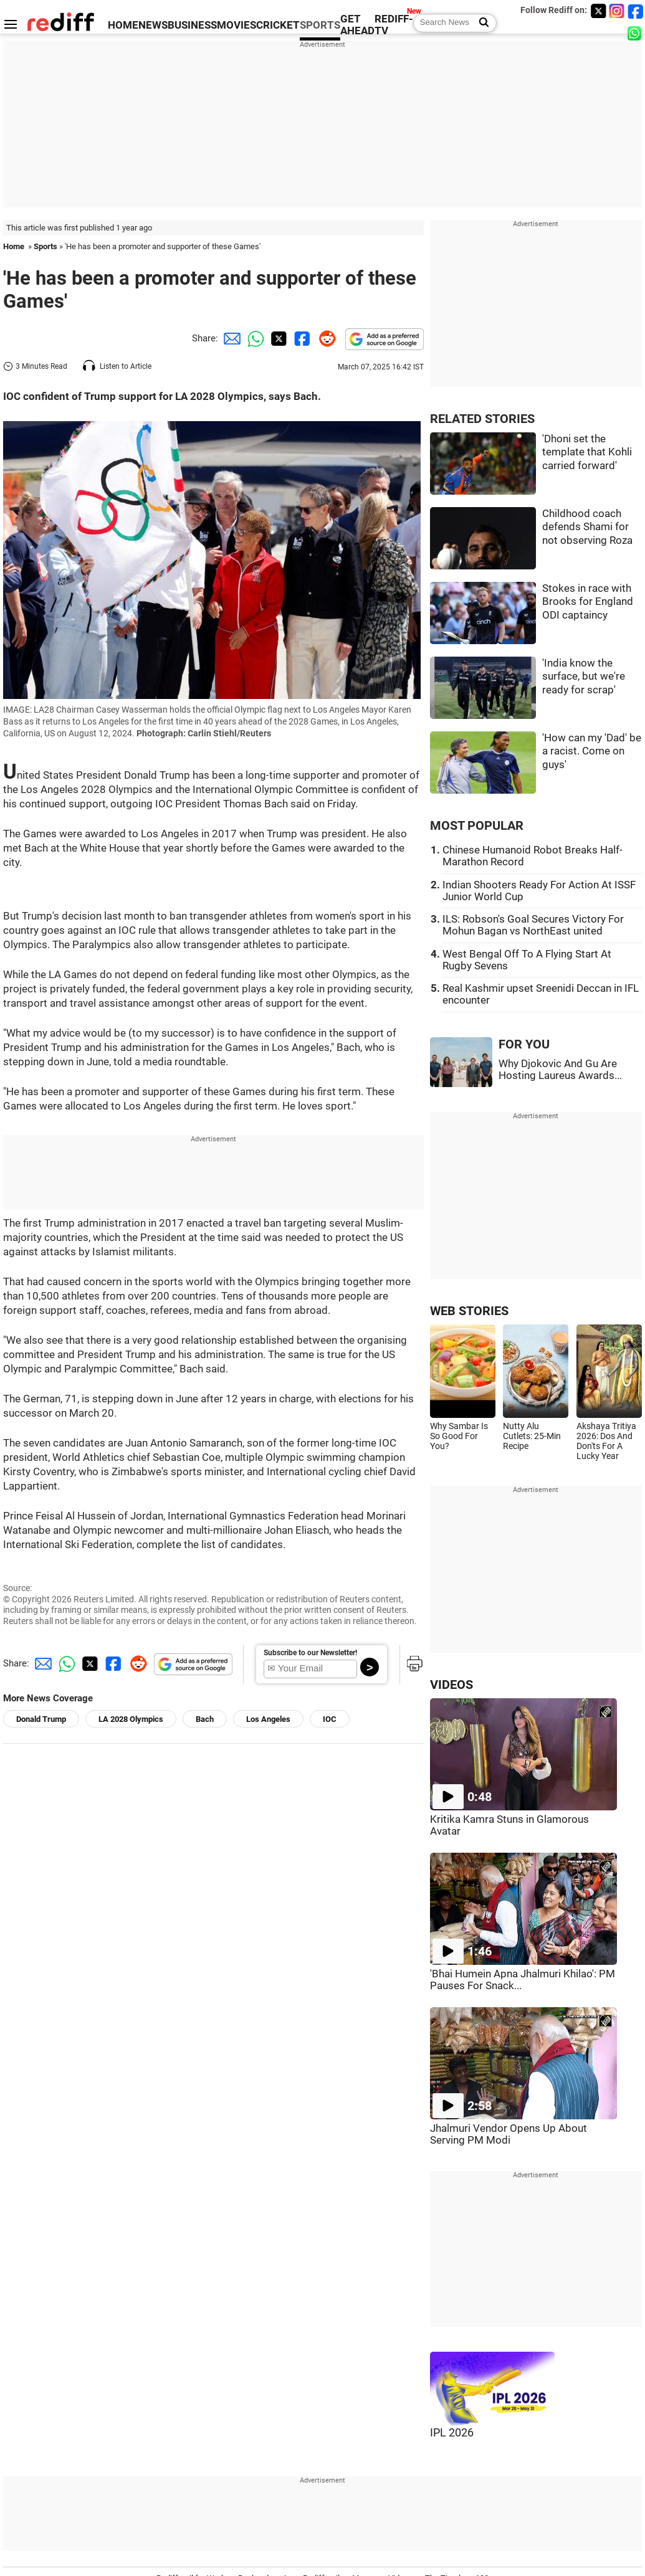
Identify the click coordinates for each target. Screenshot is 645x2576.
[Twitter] (598, 11)
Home (13, 246)
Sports (45, 246)
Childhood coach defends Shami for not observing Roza (587, 527)
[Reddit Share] (325, 338)
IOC (330, 1719)
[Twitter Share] (277, 338)
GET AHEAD (357, 25)
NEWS (153, 25)
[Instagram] (617, 11)
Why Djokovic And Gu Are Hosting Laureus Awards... (560, 1069)
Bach (205, 1719)
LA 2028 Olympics (130, 1719)
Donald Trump (41, 1719)
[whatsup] (635, 32)
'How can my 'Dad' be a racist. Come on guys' (591, 751)
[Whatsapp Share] (253, 338)
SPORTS (320, 25)
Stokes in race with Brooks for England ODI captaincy (587, 601)
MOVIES (236, 25)
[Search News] (480, 23)
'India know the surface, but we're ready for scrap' (583, 676)
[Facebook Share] (301, 338)
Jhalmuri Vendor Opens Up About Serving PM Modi (508, 2134)
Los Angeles (268, 1719)
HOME (123, 25)
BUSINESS (192, 25)
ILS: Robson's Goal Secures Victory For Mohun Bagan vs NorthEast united (533, 925)
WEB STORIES (469, 1311)
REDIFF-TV (394, 25)
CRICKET (278, 25)
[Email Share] (230, 338)
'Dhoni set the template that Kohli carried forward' (587, 452)
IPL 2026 (452, 2432)
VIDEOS (451, 1685)
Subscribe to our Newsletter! (310, 1652)
